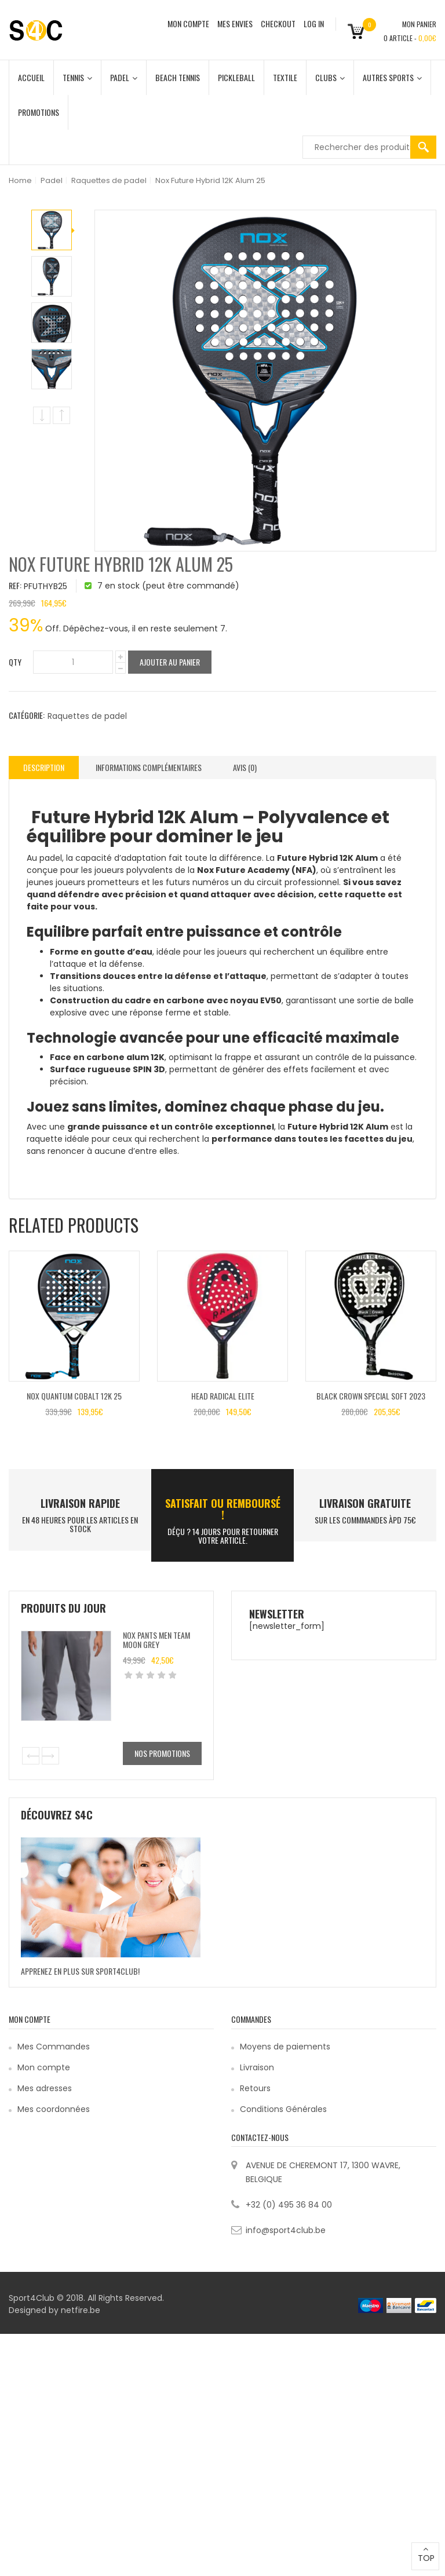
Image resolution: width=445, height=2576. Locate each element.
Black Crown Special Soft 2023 (370, 1396)
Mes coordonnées (53, 2109)
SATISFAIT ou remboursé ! (222, 1509)
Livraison (257, 2067)
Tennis (77, 77)
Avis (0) (245, 767)
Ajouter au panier (170, 662)
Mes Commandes (53, 2046)
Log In (314, 23)
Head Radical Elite (222, 1396)
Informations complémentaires (149, 767)
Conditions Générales (283, 2109)
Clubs (330, 77)
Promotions (38, 112)
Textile (285, 77)
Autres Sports (392, 77)
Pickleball (236, 77)
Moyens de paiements (285, 2046)
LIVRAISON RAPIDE (80, 1503)
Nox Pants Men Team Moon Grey (156, 1639)
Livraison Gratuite (365, 1503)
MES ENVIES (235, 23)
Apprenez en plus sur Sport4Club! (80, 1971)
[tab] (44, 767)
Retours (255, 2088)
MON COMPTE (188, 23)
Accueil (31, 77)
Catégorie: (27, 715)
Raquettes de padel (109, 180)
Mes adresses (44, 2088)
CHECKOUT (278, 23)
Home (20, 180)
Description (43, 767)
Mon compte (43, 2067)
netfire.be (80, 2310)
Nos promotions (162, 1753)
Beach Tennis (177, 77)
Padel (123, 77)
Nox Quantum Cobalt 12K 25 (74, 1396)
